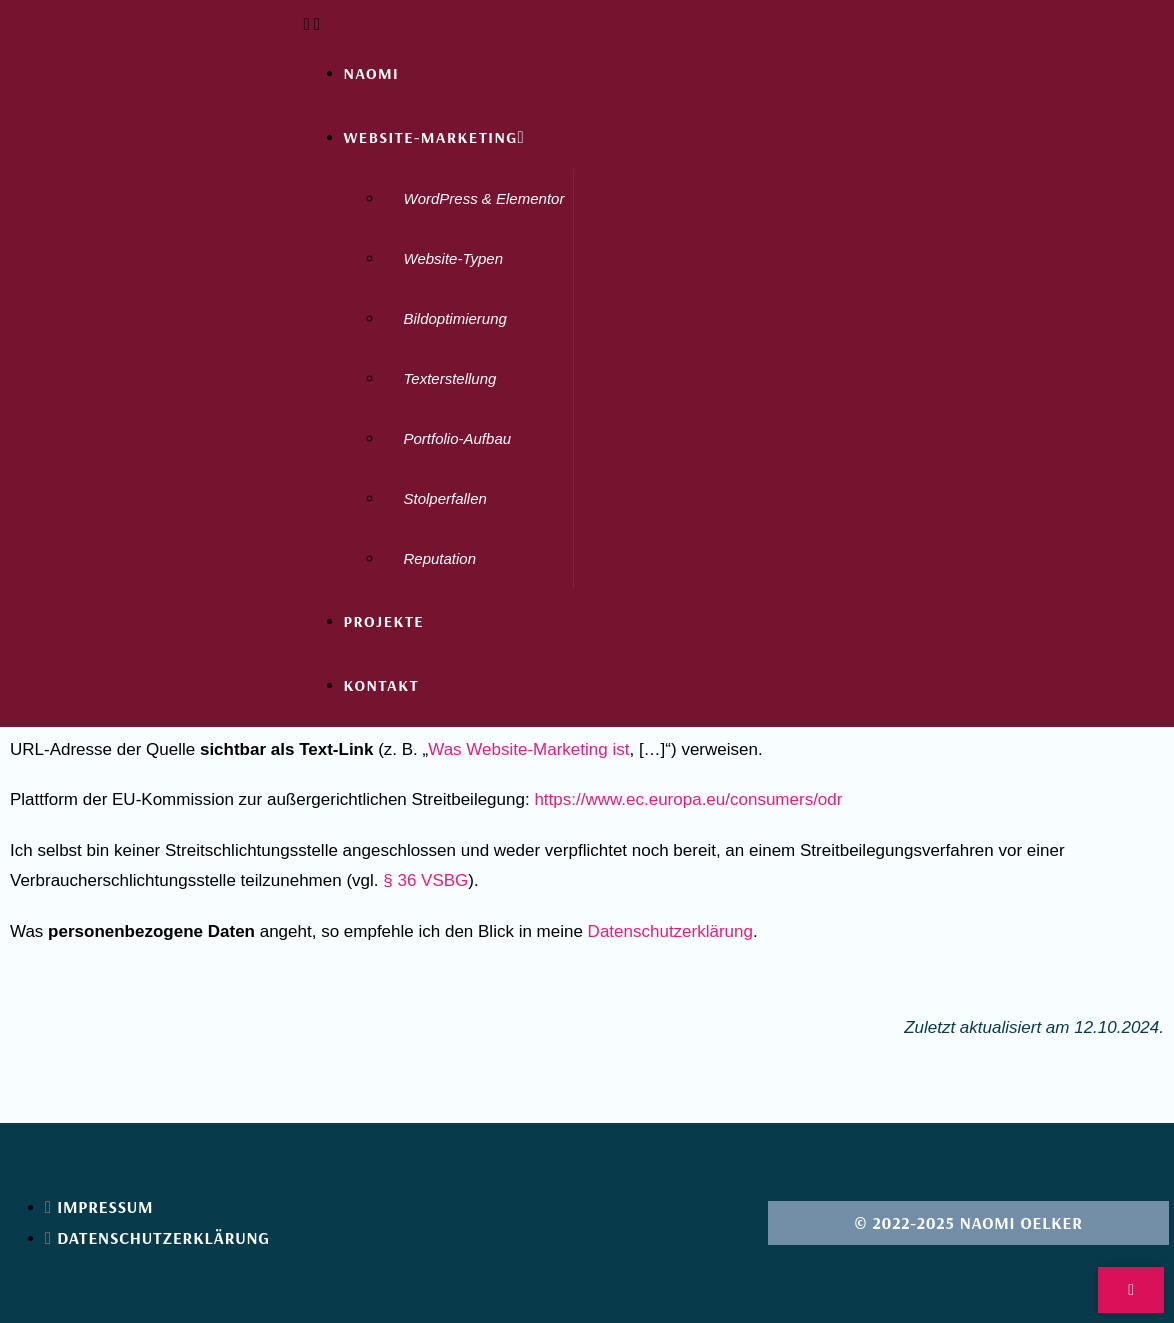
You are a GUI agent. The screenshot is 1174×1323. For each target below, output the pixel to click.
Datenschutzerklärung (670, 931)
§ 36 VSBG (425, 880)
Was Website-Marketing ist (528, 749)
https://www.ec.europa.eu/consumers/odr (688, 799)
